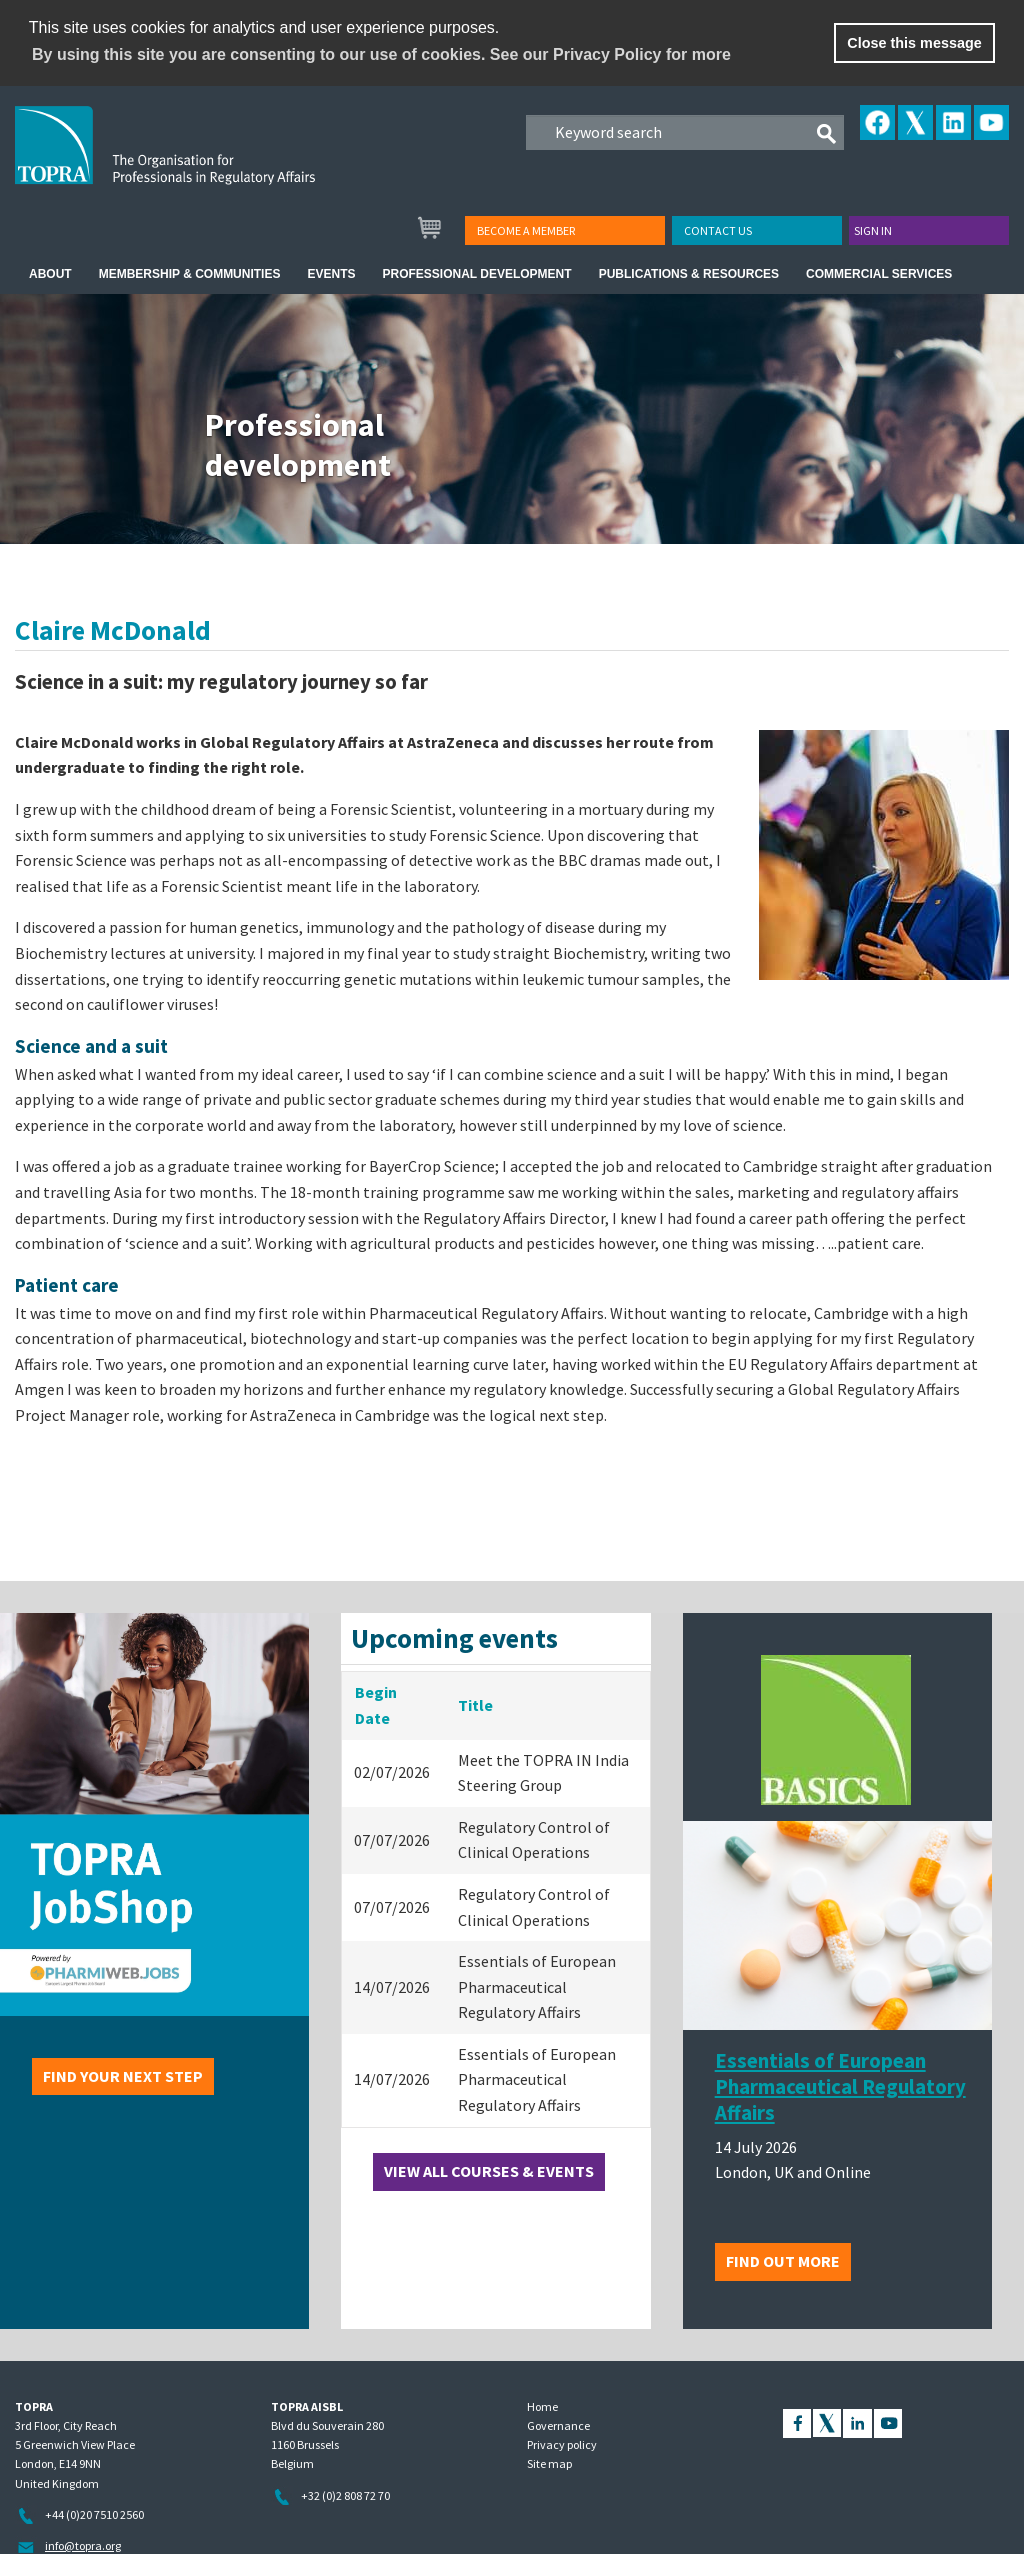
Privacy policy (562, 2444)
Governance (558, 2425)
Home (542, 2406)
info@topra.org (83, 2545)
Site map (549, 2463)
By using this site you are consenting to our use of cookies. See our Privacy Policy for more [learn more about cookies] (381, 54)
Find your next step (123, 2076)
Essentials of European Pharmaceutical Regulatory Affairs (840, 2087)
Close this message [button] (914, 43)
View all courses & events (489, 2171)
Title (475, 1705)
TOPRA (206, 161)
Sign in (873, 230)
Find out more (783, 2261)
